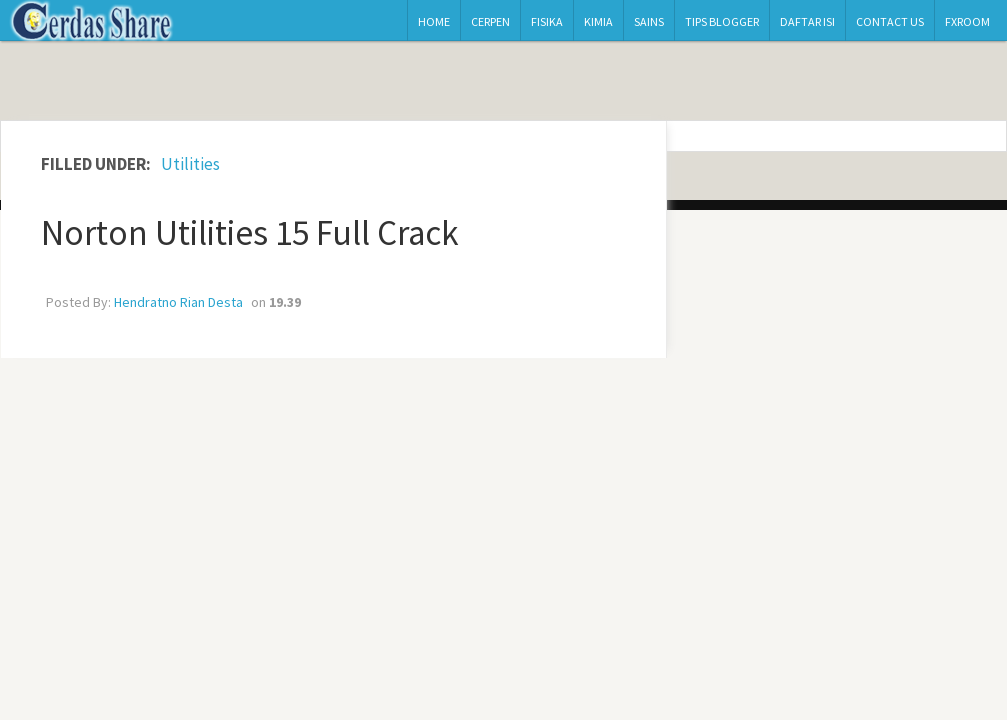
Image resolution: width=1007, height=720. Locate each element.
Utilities (190, 164)
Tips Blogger (722, 21)
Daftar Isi (807, 21)
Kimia (598, 21)
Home (434, 21)
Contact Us (890, 21)
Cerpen (490, 21)
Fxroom (967, 21)
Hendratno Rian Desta (178, 302)
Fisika (547, 21)
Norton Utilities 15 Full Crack (250, 233)
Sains (649, 21)
